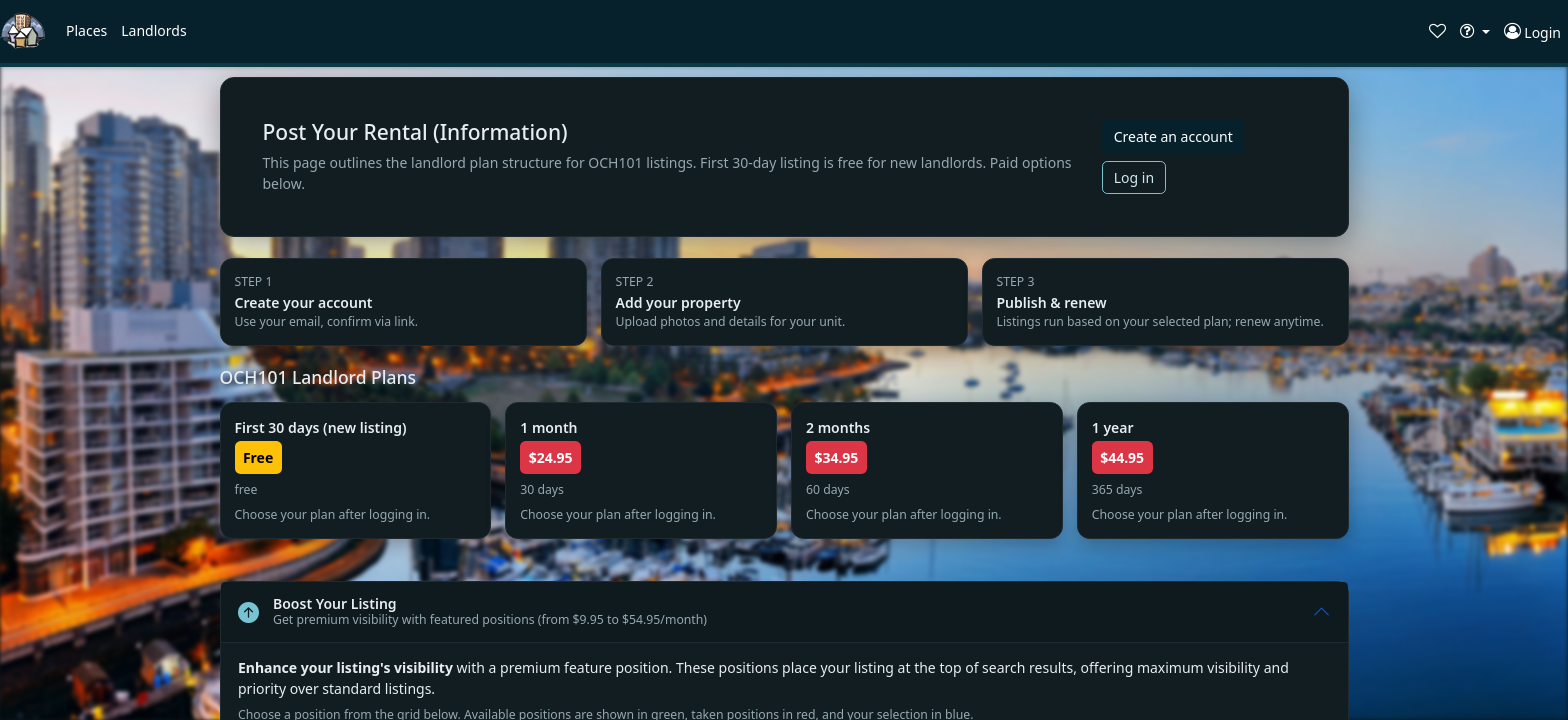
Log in (1134, 177)
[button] (86, 31)
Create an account (1173, 136)
